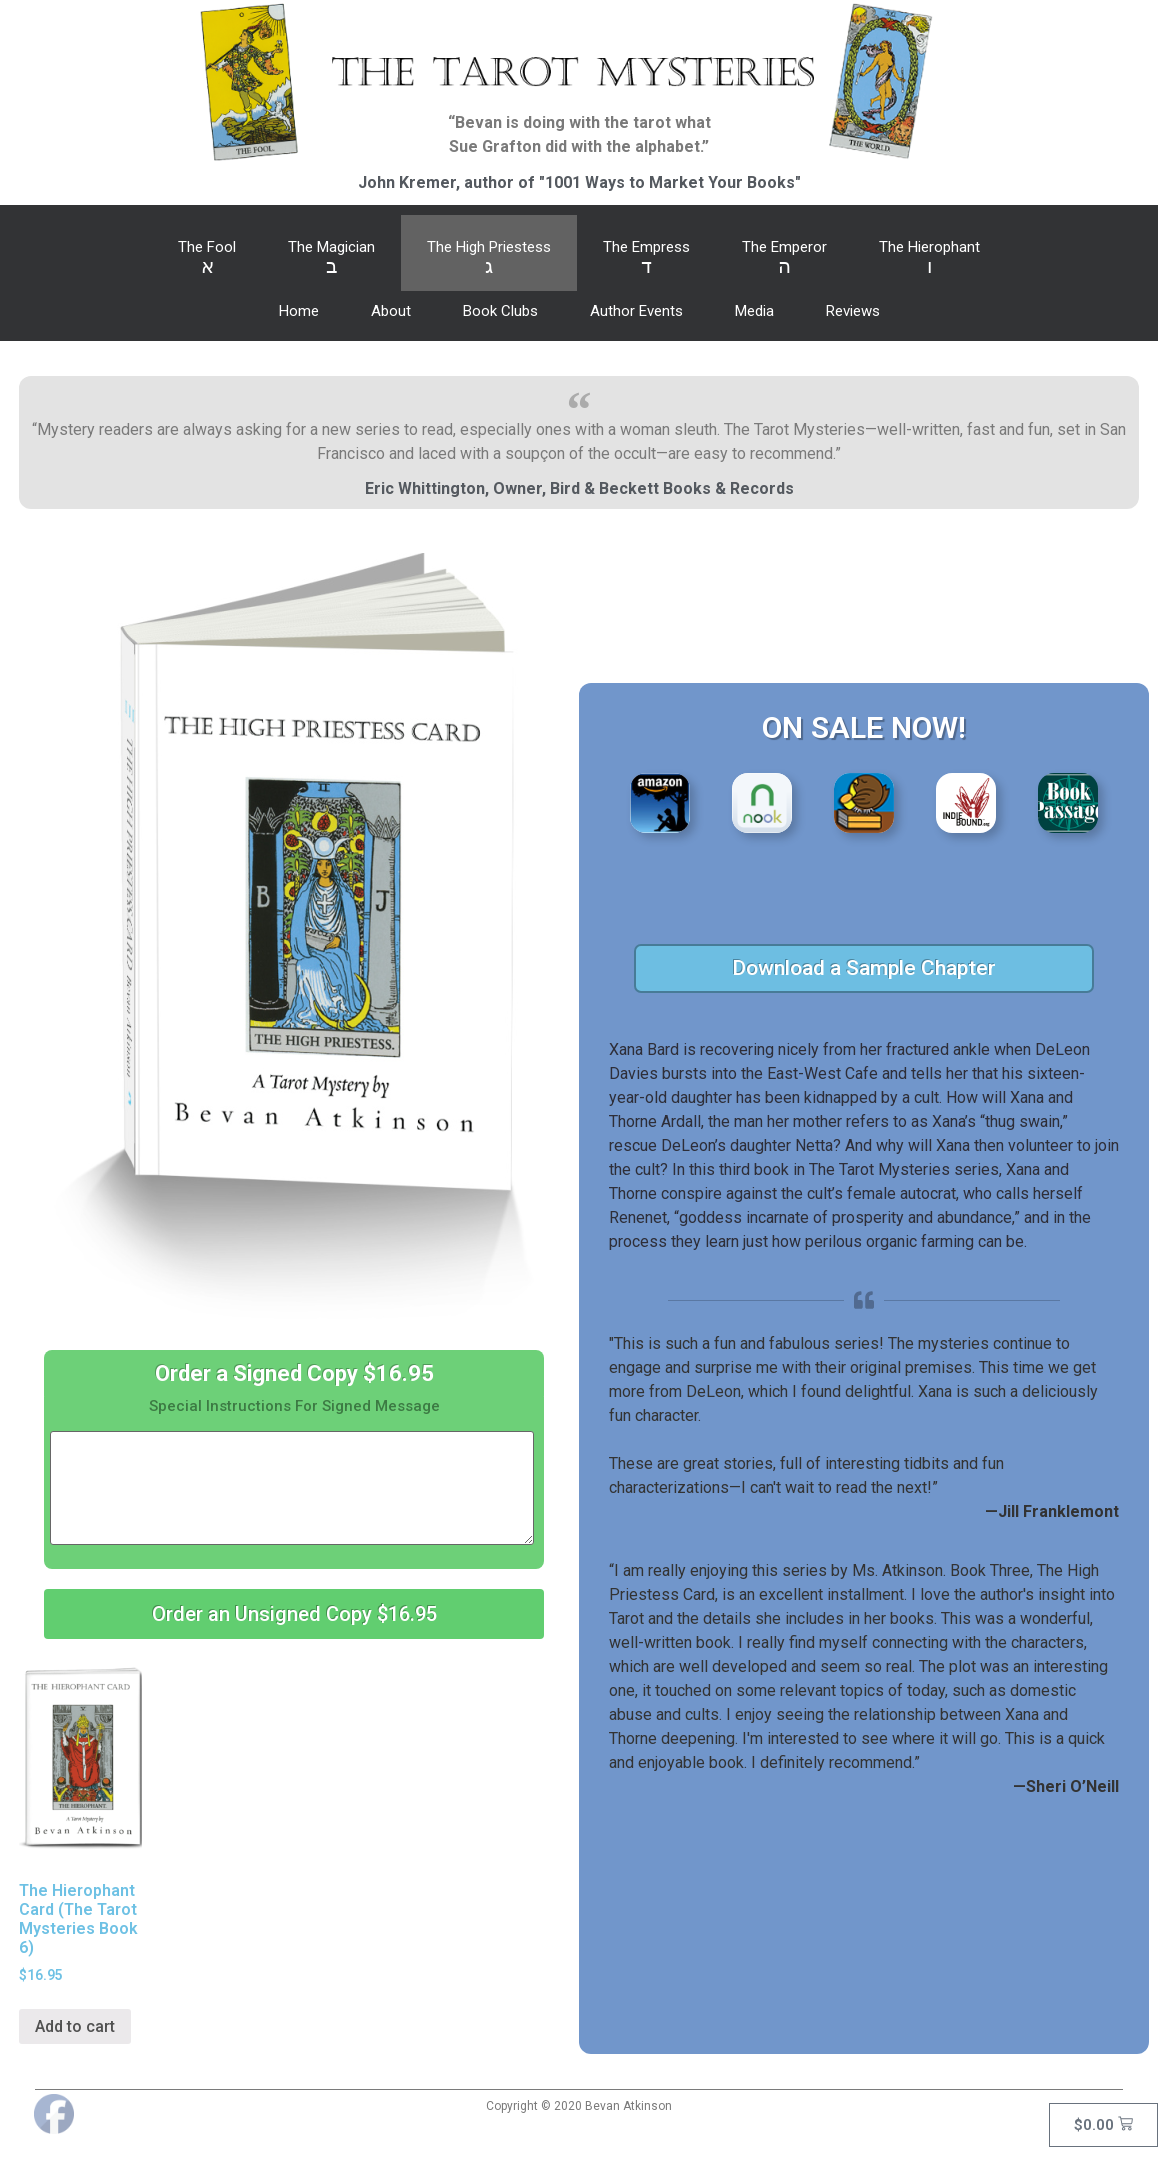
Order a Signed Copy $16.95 (294, 1373)
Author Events (636, 311)
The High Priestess (489, 258)
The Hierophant (929, 258)
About (391, 311)
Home (299, 311)
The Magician (331, 258)
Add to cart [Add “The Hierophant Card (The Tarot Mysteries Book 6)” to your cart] (75, 2026)
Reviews (853, 311)
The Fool (207, 258)
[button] (294, 1614)
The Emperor (784, 258)
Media (754, 311)
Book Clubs (500, 311)
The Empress (646, 258)
